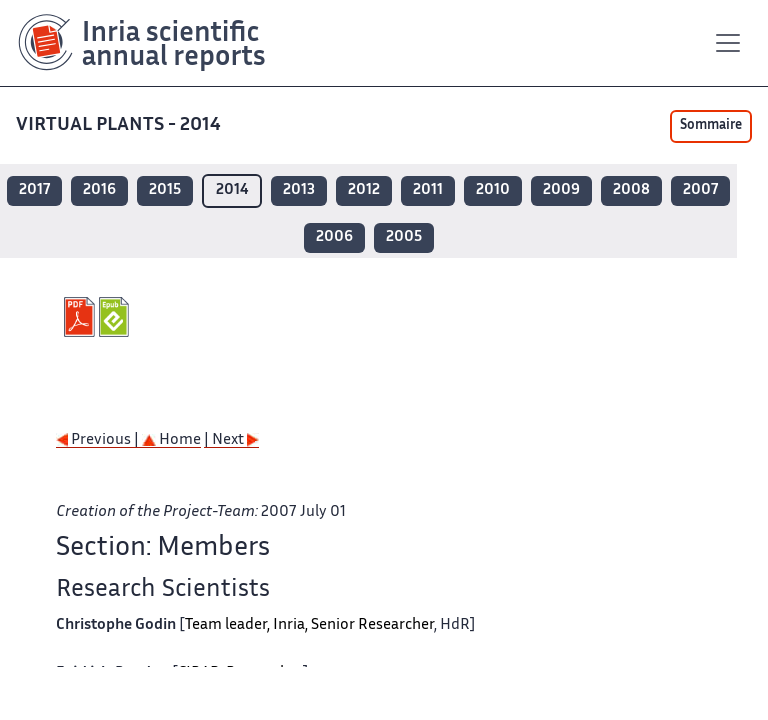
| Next (231, 440)
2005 (404, 237)
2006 (334, 237)
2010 (493, 190)
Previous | (99, 440)
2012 (364, 190)
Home (171, 440)
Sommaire (711, 126)
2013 (299, 190)
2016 (99, 190)
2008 (631, 190)
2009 (561, 190)
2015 (165, 190)
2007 (700, 190)
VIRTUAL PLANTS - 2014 (120, 125)
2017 (34, 190)
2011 (428, 190)
